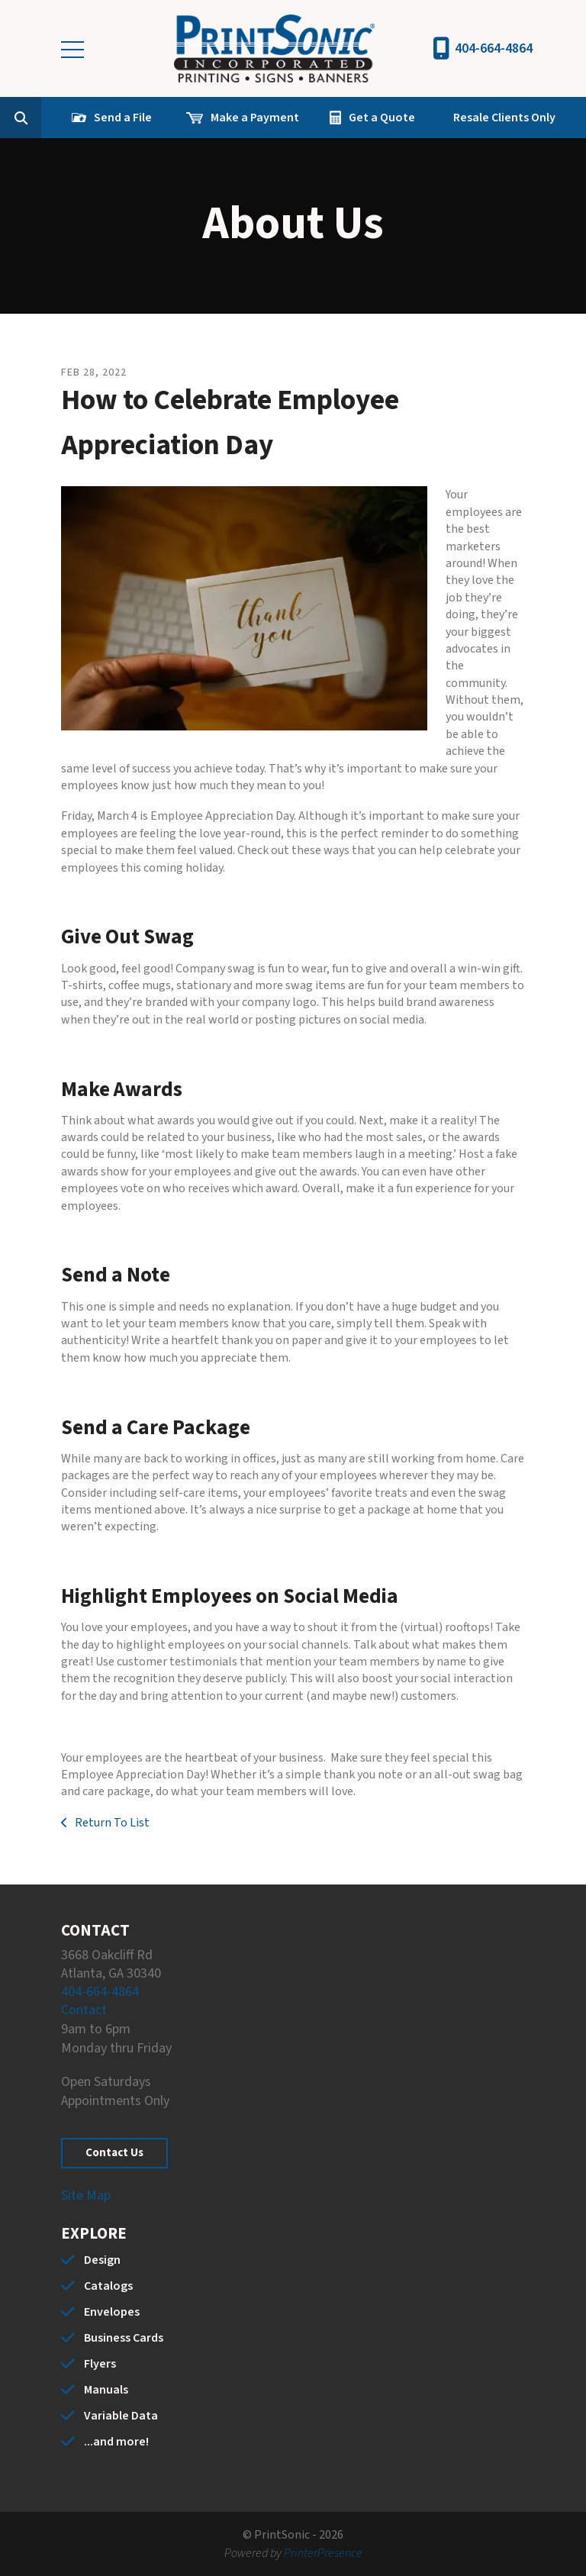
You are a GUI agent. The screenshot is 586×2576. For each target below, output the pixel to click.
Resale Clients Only (504, 117)
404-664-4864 (494, 48)
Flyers (100, 2363)
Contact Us (114, 2153)
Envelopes (112, 2312)
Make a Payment (255, 117)
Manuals (106, 2389)
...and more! (116, 2441)
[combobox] (44, 117)
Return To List (111, 1822)
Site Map (86, 2195)
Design (102, 2260)
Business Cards (123, 2337)
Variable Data (121, 2415)
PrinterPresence (323, 2553)
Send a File (123, 117)
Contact (84, 2010)
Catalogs (108, 2286)
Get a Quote (382, 117)
